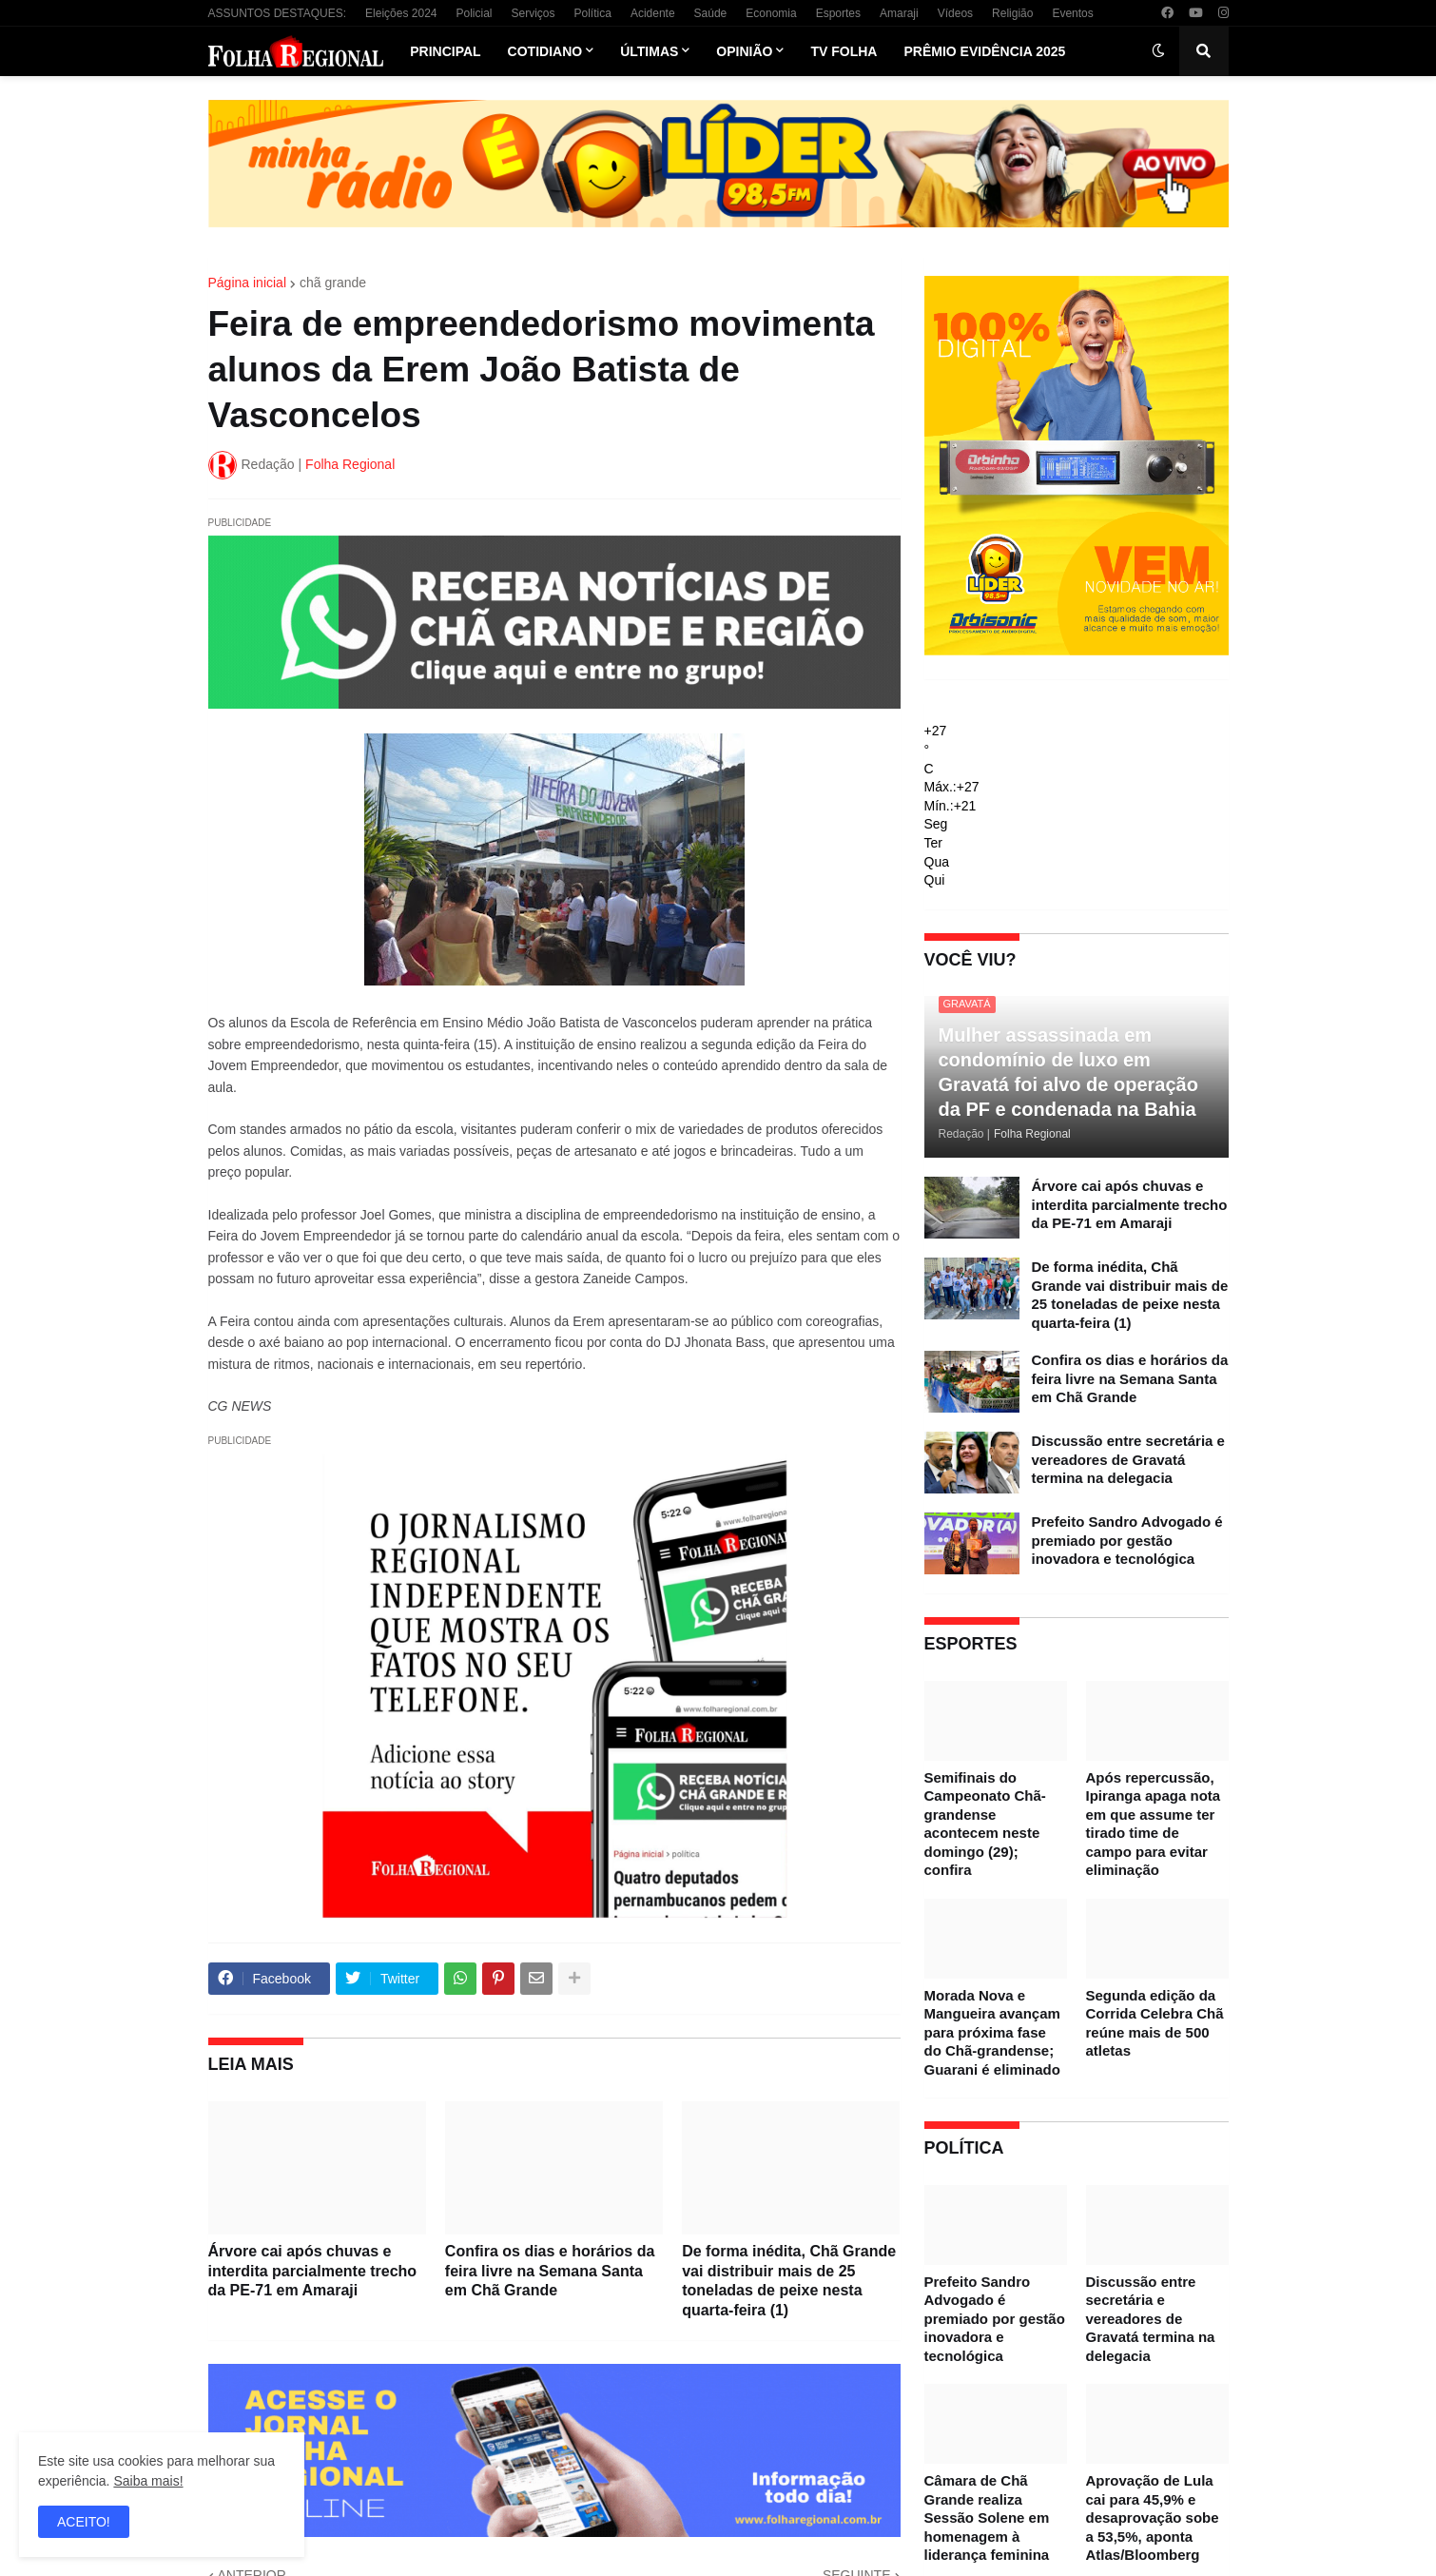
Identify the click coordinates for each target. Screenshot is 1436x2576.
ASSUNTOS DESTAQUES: (277, 13)
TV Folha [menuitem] (843, 51)
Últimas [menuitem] (649, 51)
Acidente (653, 13)
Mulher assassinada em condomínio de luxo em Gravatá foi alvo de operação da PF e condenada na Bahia (1068, 1072)
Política (592, 13)
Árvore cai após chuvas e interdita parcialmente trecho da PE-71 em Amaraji (312, 2271)
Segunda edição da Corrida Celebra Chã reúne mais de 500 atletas (1155, 2023)
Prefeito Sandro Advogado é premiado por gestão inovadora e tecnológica (1127, 1540)
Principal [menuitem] (445, 51)
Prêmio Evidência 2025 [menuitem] (984, 51)
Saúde (711, 13)
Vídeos (955, 13)
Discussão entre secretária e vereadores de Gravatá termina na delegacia (1128, 1459)
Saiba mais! (148, 2480)
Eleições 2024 (401, 13)
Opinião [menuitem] (744, 51)
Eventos (1072, 13)
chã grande (333, 282)
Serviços (533, 13)
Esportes (838, 13)
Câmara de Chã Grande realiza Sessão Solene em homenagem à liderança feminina (987, 2517)
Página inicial (247, 282)
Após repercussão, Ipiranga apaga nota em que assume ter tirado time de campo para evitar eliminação (1153, 1824)
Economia (771, 13)
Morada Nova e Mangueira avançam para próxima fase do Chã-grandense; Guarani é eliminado (992, 2032)
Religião (1012, 13)
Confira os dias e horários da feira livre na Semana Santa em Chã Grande (550, 2271)
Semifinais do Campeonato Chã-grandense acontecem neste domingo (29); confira (985, 1824)
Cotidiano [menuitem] (545, 51)
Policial (474, 13)
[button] (1158, 51)
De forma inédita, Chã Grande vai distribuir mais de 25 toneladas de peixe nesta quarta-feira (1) (789, 2280)
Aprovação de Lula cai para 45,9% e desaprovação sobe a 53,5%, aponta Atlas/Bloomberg (1152, 2517)
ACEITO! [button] (83, 2521)
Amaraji (899, 13)
